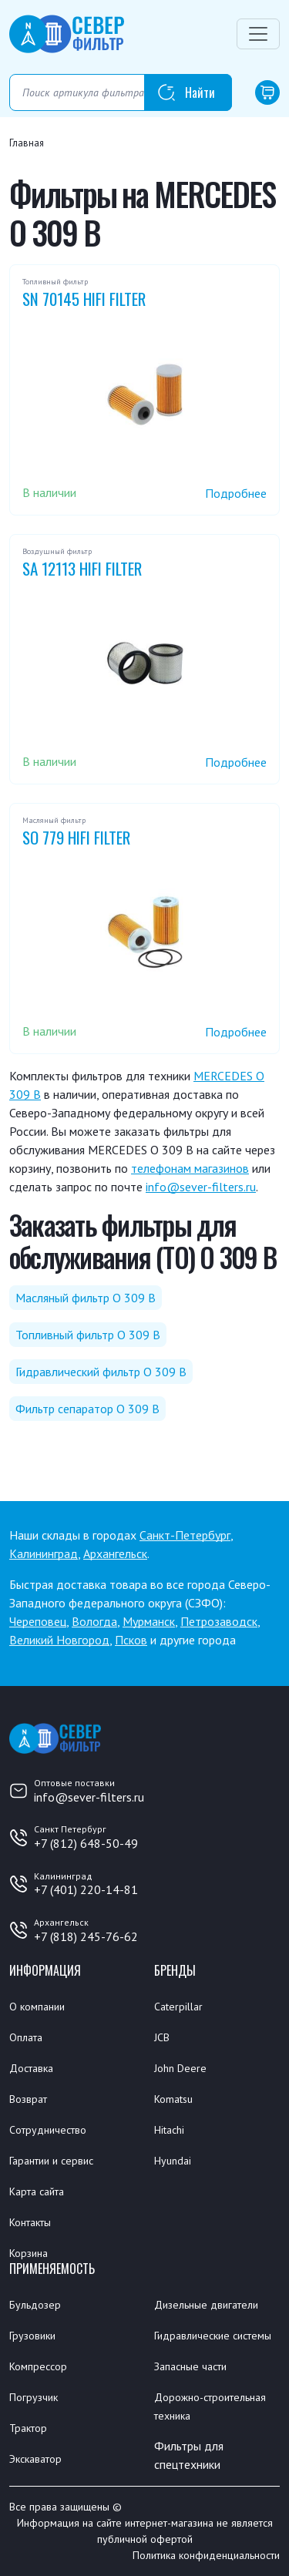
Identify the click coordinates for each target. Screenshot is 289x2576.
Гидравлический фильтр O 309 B (101, 1371)
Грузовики (32, 2336)
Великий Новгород (59, 1639)
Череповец (37, 1621)
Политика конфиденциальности (206, 2555)
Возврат (28, 2099)
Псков (131, 1639)
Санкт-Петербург (184, 1535)
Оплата (25, 2037)
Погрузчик (33, 2397)
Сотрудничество (47, 2130)
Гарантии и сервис (51, 2161)
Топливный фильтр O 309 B (87, 1334)
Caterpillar (178, 2006)
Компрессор (38, 2366)
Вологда (94, 1621)
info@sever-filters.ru (201, 1186)
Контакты (30, 2222)
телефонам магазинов (190, 1168)
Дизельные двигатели (206, 2305)
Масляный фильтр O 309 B (85, 1297)
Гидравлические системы (212, 2336)
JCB (162, 2037)
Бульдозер (35, 2305)
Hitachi (169, 2130)
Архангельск (115, 1553)
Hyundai (172, 2161)
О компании (37, 2006)
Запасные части (190, 2366)
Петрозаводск (218, 1621)
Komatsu (173, 2099)
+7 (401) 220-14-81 (86, 1889)
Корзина (28, 2253)
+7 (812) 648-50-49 (86, 1843)
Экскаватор (35, 2459)
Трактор (28, 2428)
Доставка (31, 2068)
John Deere (180, 2068)
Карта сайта (36, 2191)
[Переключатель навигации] (258, 33)
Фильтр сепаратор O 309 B (87, 1408)
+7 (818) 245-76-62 (86, 1936)
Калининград (43, 1553)
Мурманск (149, 1621)
